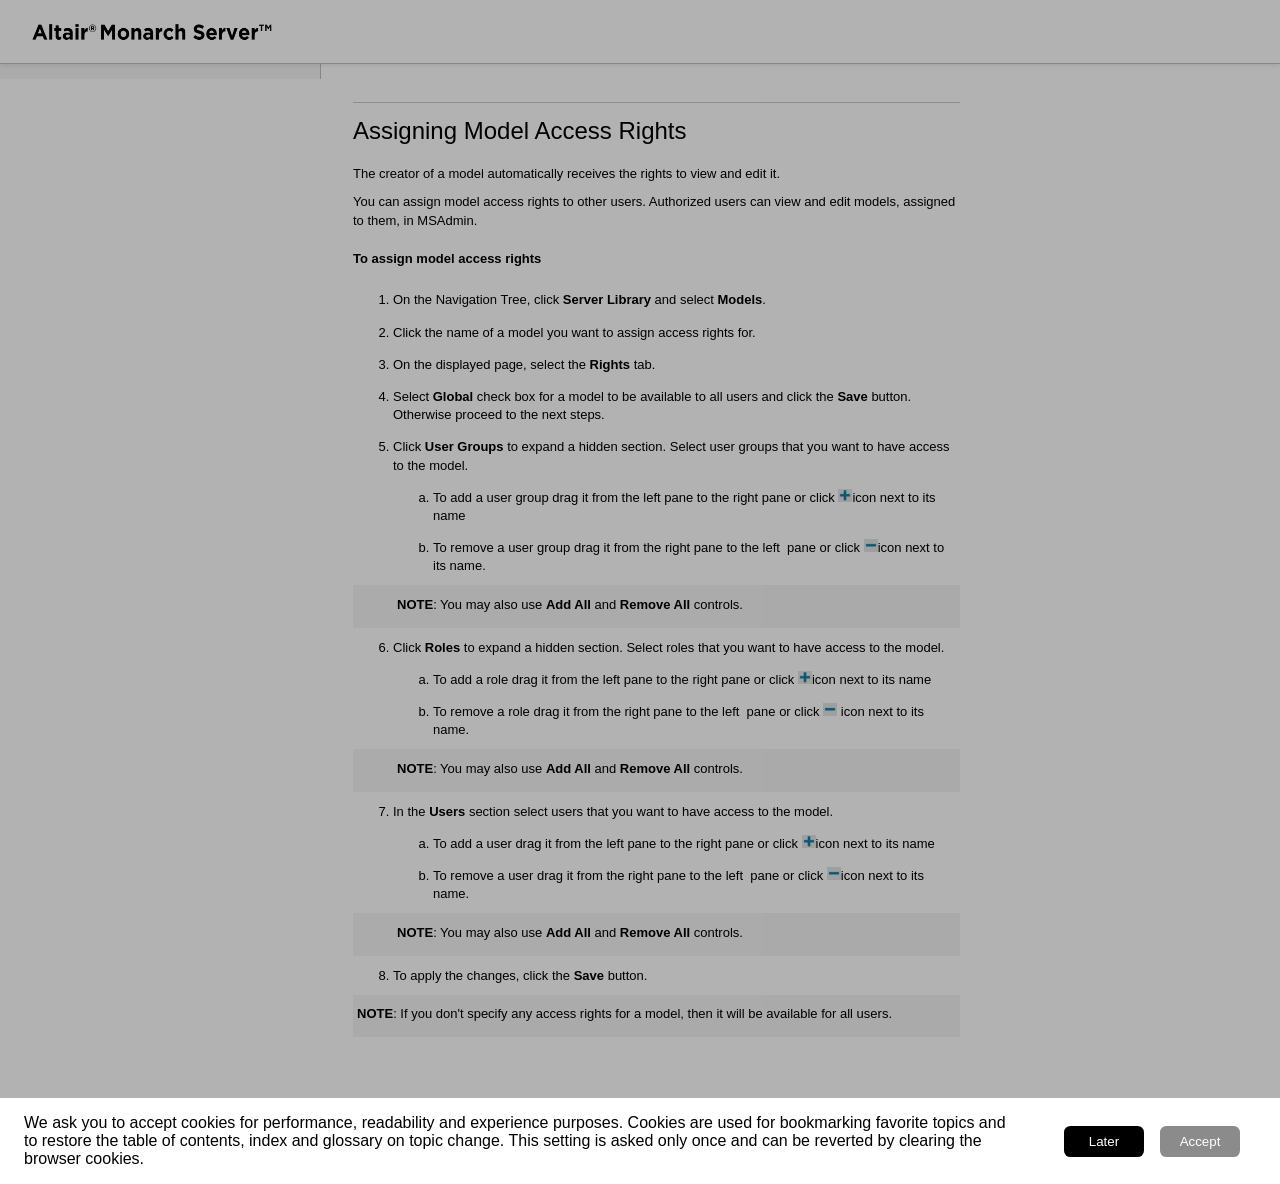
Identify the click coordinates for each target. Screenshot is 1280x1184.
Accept (1200, 1141)
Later (1104, 1141)
